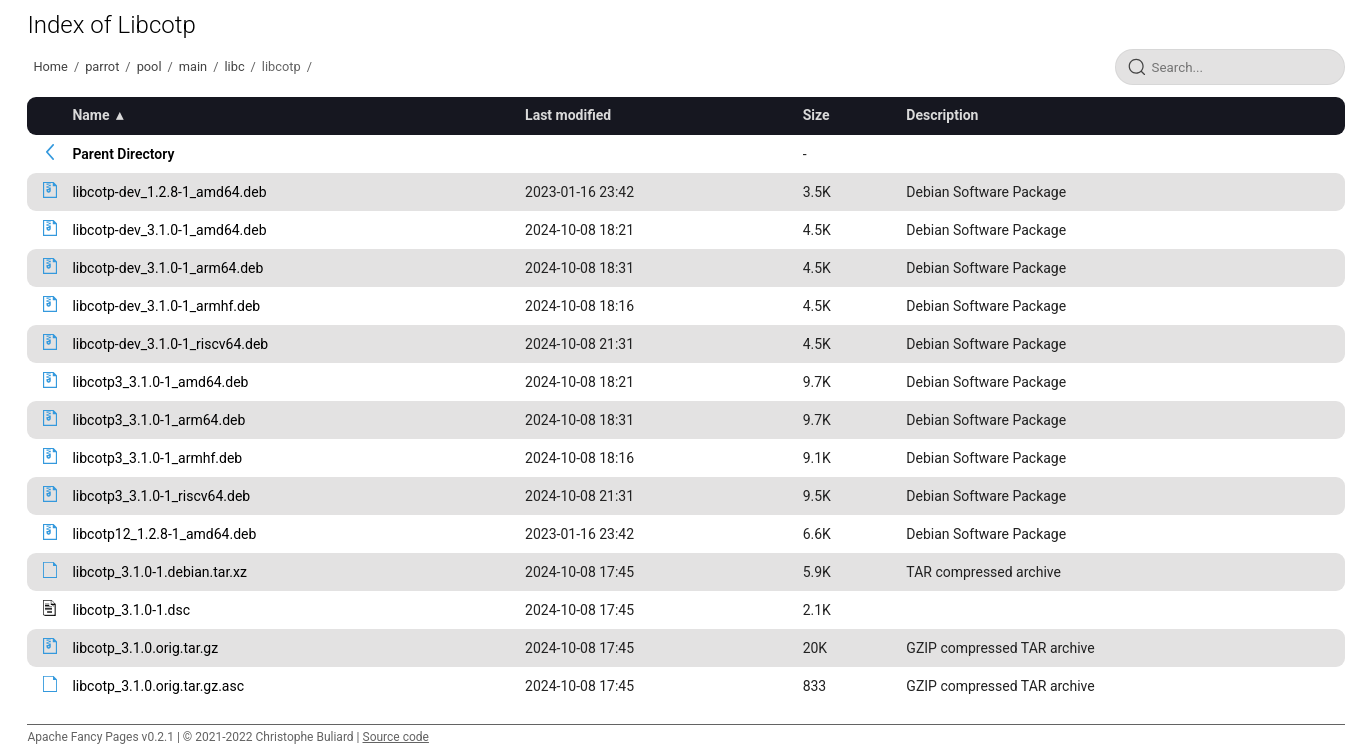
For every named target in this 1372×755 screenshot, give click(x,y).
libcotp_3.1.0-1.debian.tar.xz (159, 572)
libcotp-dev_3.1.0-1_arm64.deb (167, 268)
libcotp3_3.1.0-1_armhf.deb (157, 458)
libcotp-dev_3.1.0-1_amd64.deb (169, 230)
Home (50, 66)
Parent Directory (123, 154)
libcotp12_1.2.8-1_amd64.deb (164, 534)
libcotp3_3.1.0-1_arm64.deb (158, 420)
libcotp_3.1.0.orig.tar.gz (145, 648)
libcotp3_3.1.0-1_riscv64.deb (161, 496)
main (193, 66)
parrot (102, 66)
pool (149, 66)
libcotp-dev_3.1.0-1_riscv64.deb (170, 344)
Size (816, 115)
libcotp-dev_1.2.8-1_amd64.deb (169, 192)
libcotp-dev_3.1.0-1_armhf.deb (166, 306)
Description (942, 115)
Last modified (568, 115)
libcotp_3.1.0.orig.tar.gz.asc (158, 686)
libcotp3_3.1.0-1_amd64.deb (160, 382)
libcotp (281, 66)
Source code (396, 737)
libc (234, 66)
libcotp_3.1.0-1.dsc (131, 610)
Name (90, 115)
